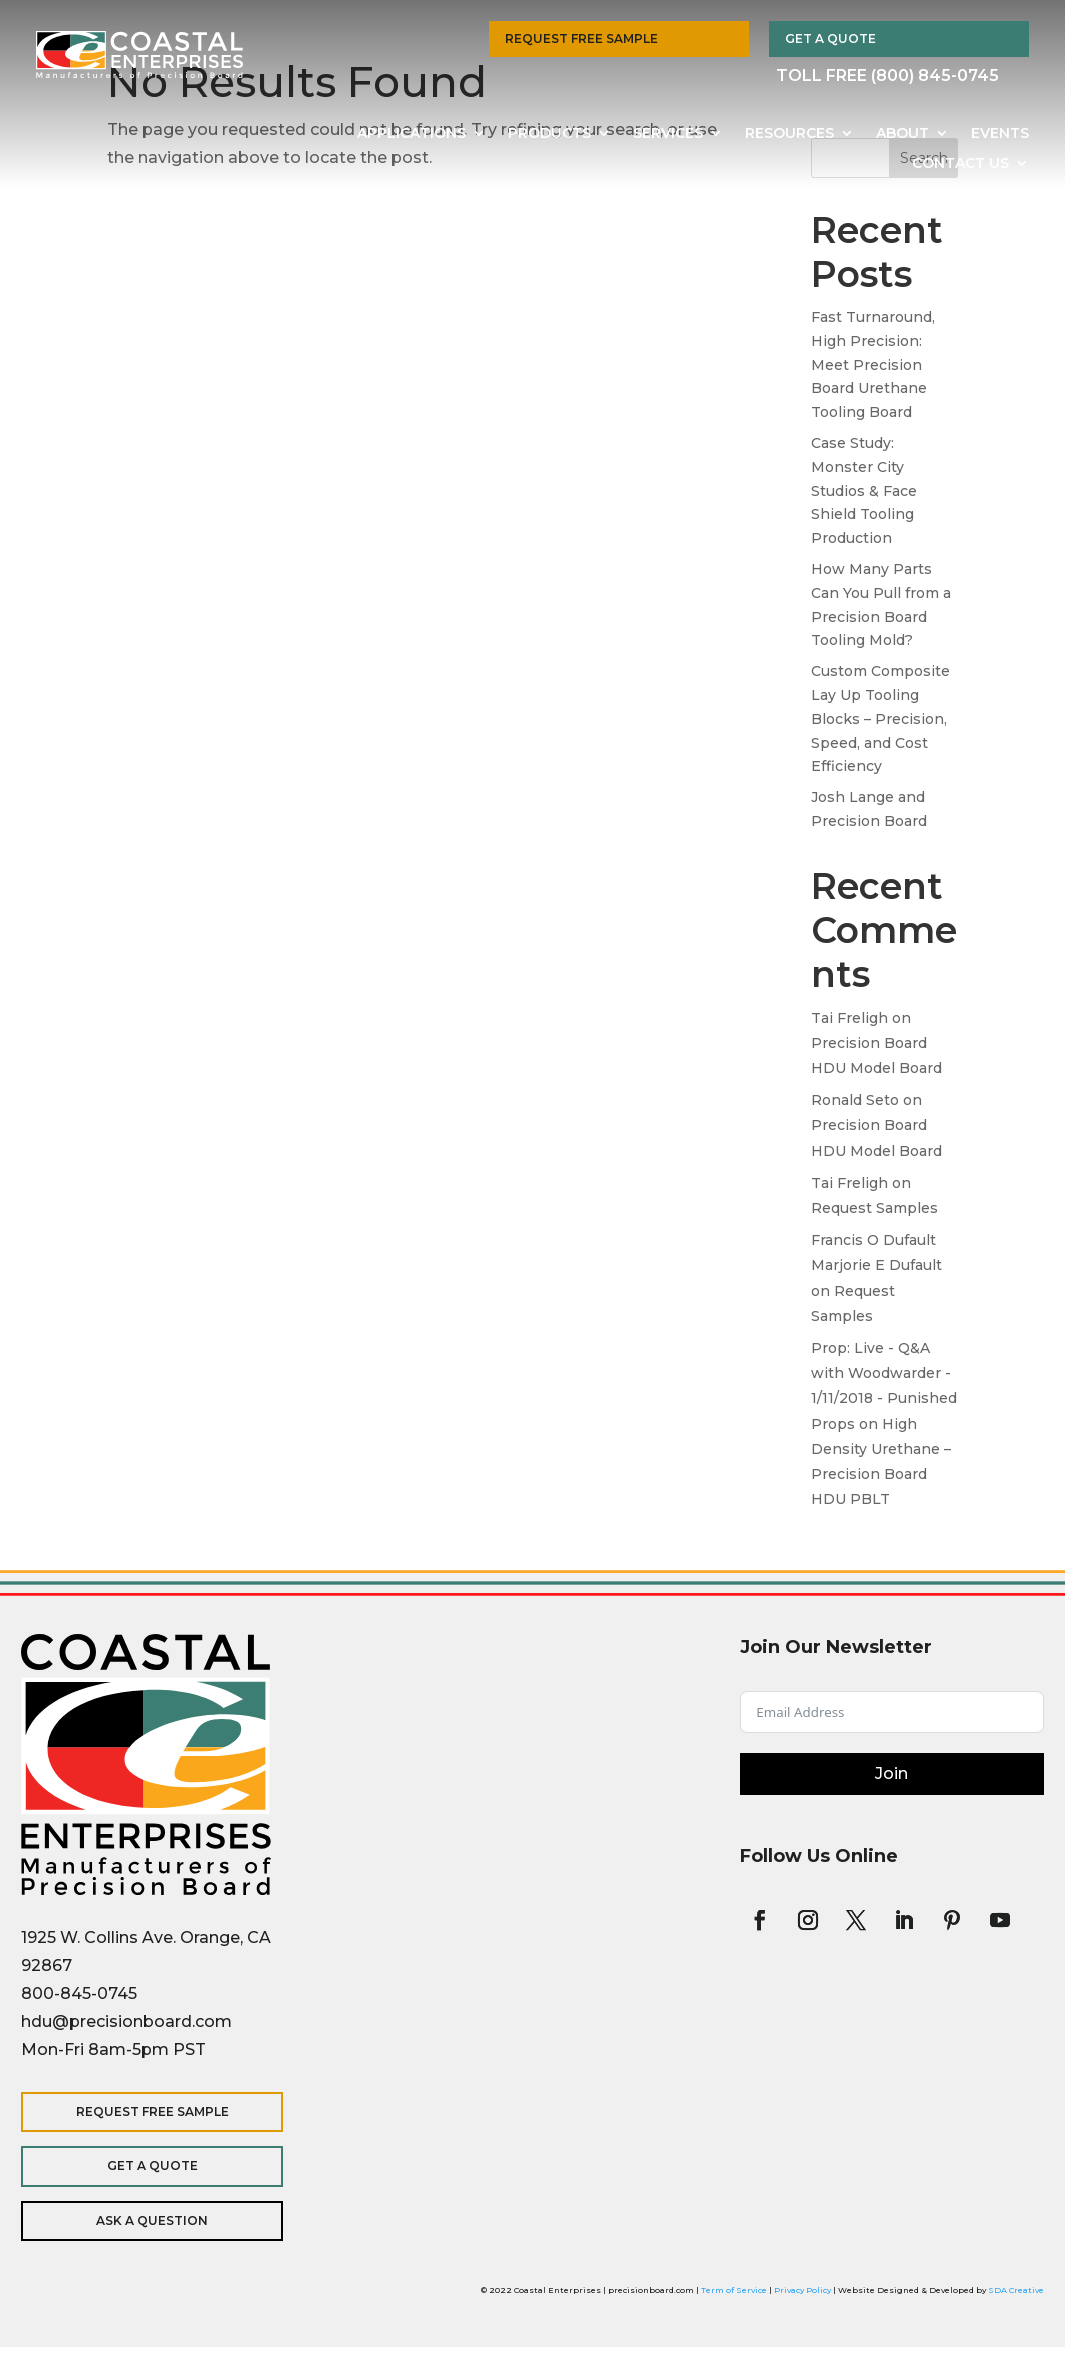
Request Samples (874, 1208)
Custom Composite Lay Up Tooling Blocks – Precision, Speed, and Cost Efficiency (880, 718)
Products (549, 134)
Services (668, 134)
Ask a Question (151, 2220)
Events (1000, 134)
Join (891, 1773)
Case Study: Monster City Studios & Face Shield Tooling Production (864, 490)
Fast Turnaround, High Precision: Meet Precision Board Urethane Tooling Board (873, 364)
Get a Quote (830, 38)
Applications (411, 134)
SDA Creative (1016, 2290)
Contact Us (960, 164)
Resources (789, 134)
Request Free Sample (581, 38)
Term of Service (734, 2290)
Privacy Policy (802, 2290)
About (902, 134)
